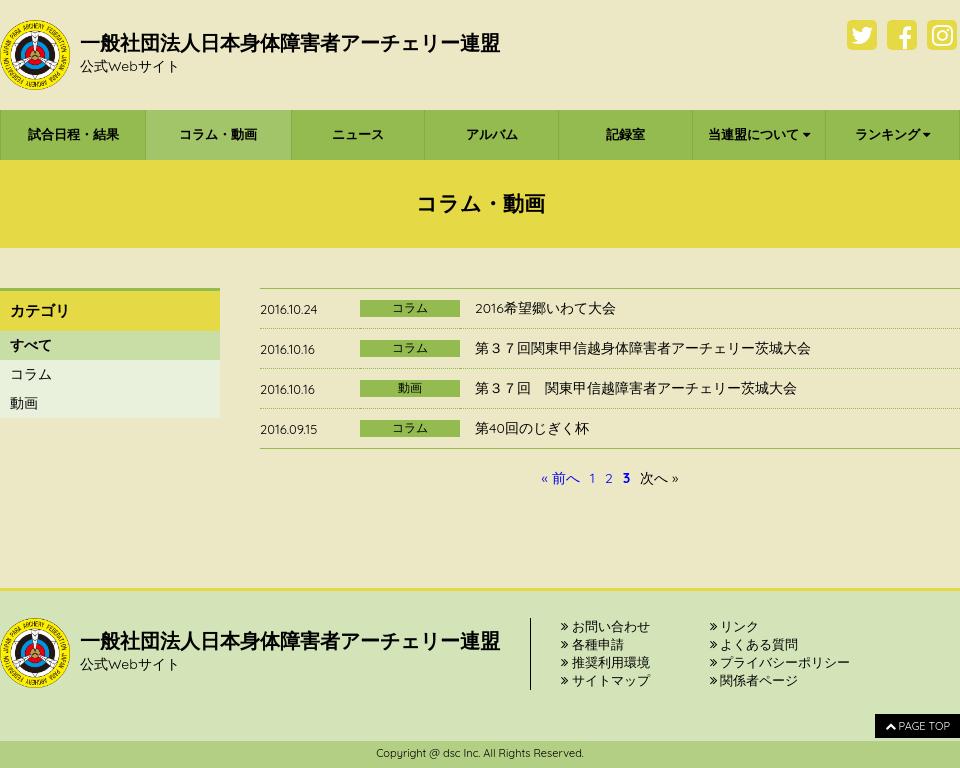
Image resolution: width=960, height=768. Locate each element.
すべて (31, 345)
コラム (31, 374)
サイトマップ (605, 680)
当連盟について (759, 134)
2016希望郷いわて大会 (545, 308)
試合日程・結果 (73, 134)
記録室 (625, 134)
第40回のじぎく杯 (532, 428)
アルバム (492, 134)
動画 (24, 403)
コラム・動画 (218, 134)
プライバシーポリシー (780, 662)
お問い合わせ (605, 626)
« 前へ (561, 478)
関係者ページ (754, 680)
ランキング (893, 134)
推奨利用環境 (605, 662)
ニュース (358, 134)
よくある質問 (754, 644)
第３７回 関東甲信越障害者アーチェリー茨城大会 (636, 388)
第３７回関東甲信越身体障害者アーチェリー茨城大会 (643, 348)
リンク (735, 626)
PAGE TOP (917, 726)
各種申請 (592, 644)
